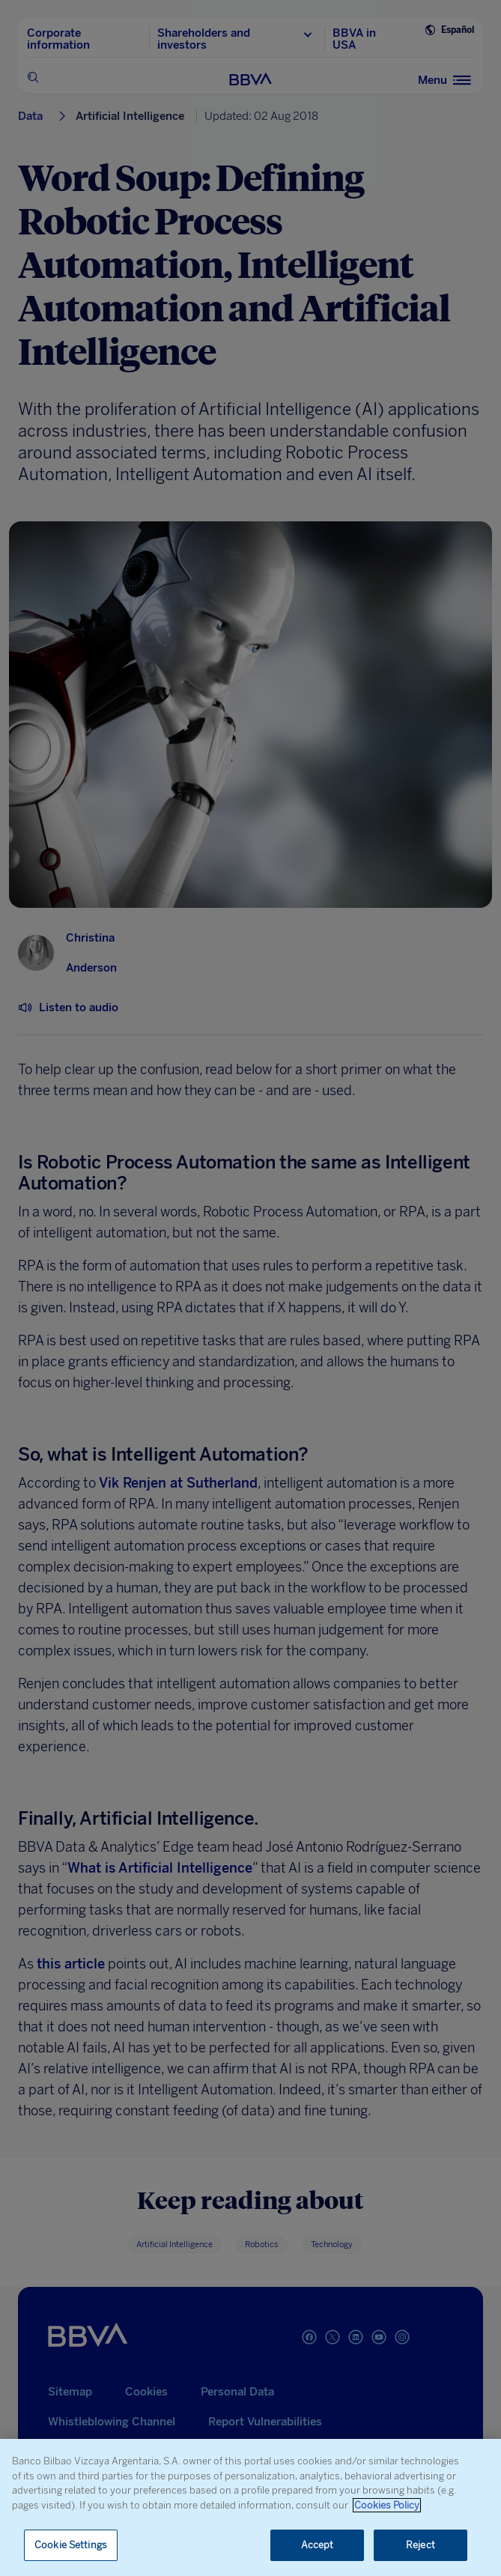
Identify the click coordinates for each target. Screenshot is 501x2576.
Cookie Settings (70, 2545)
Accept (317, 2545)
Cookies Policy (386, 2505)
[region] (250, 2507)
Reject (420, 2545)
